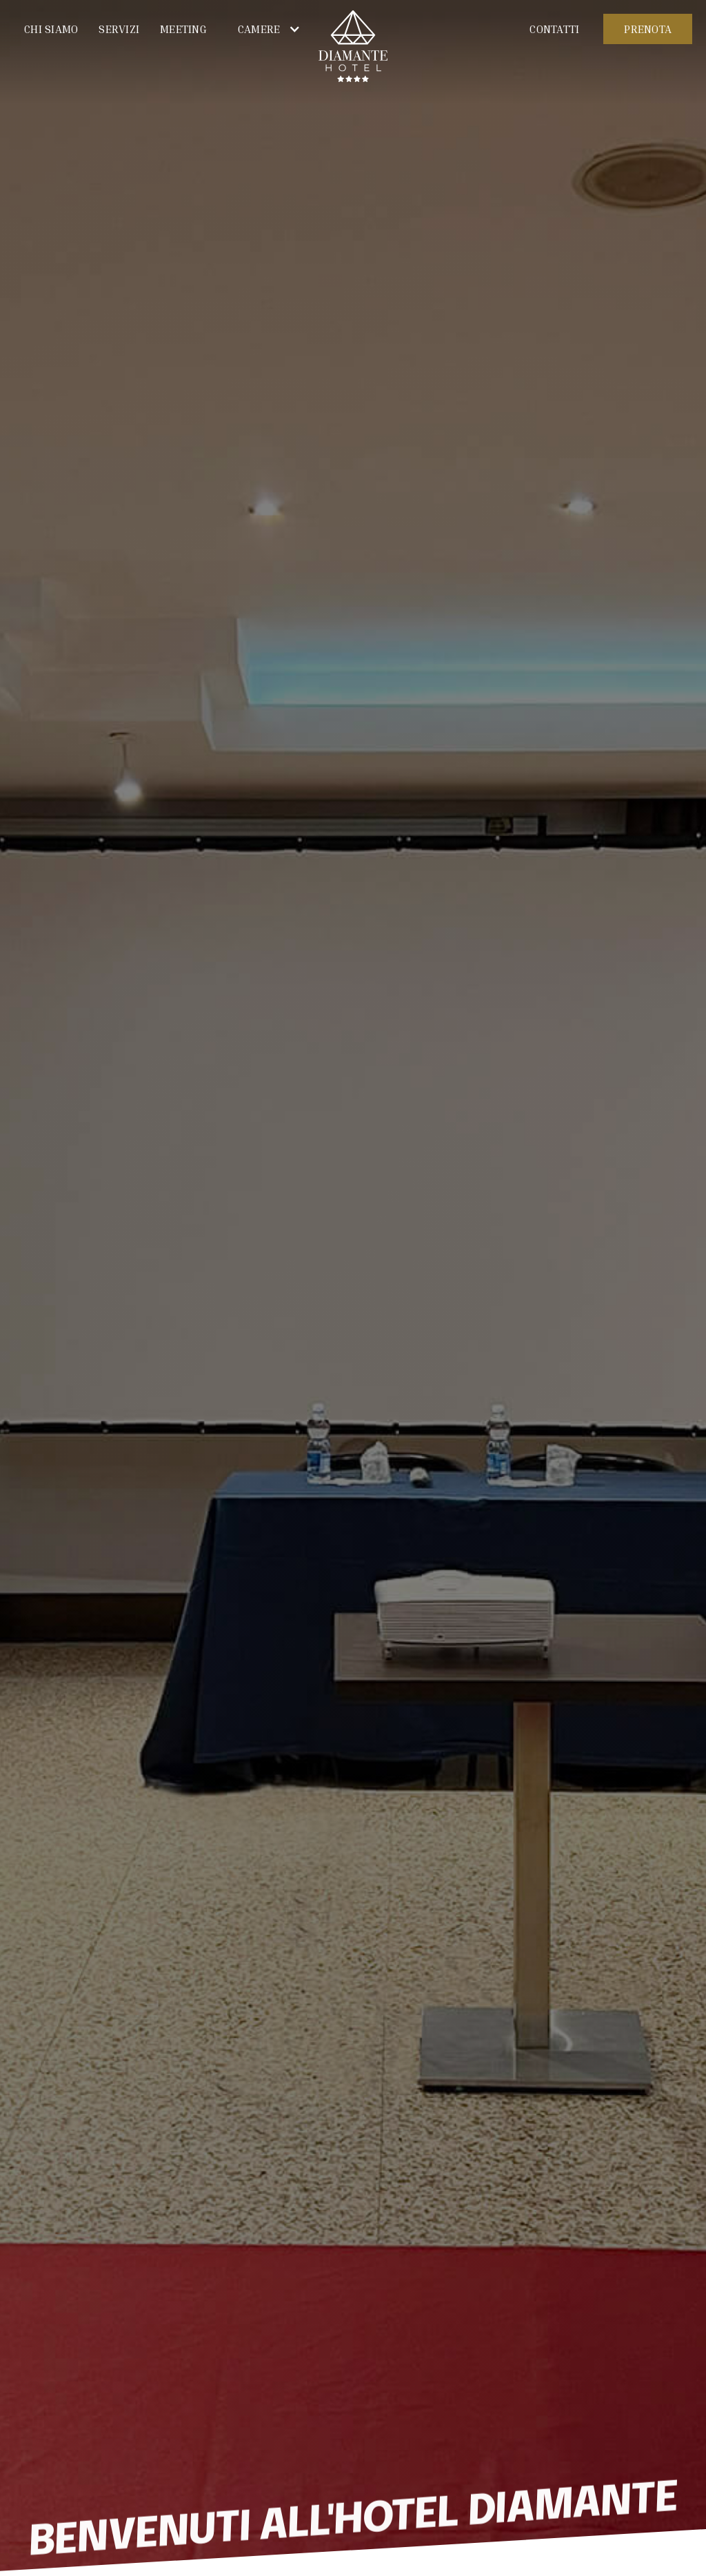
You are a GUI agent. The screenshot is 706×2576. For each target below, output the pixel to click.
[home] (353, 46)
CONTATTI (554, 29)
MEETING (183, 29)
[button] (264, 29)
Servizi (119, 29)
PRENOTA (648, 29)
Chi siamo (51, 29)
